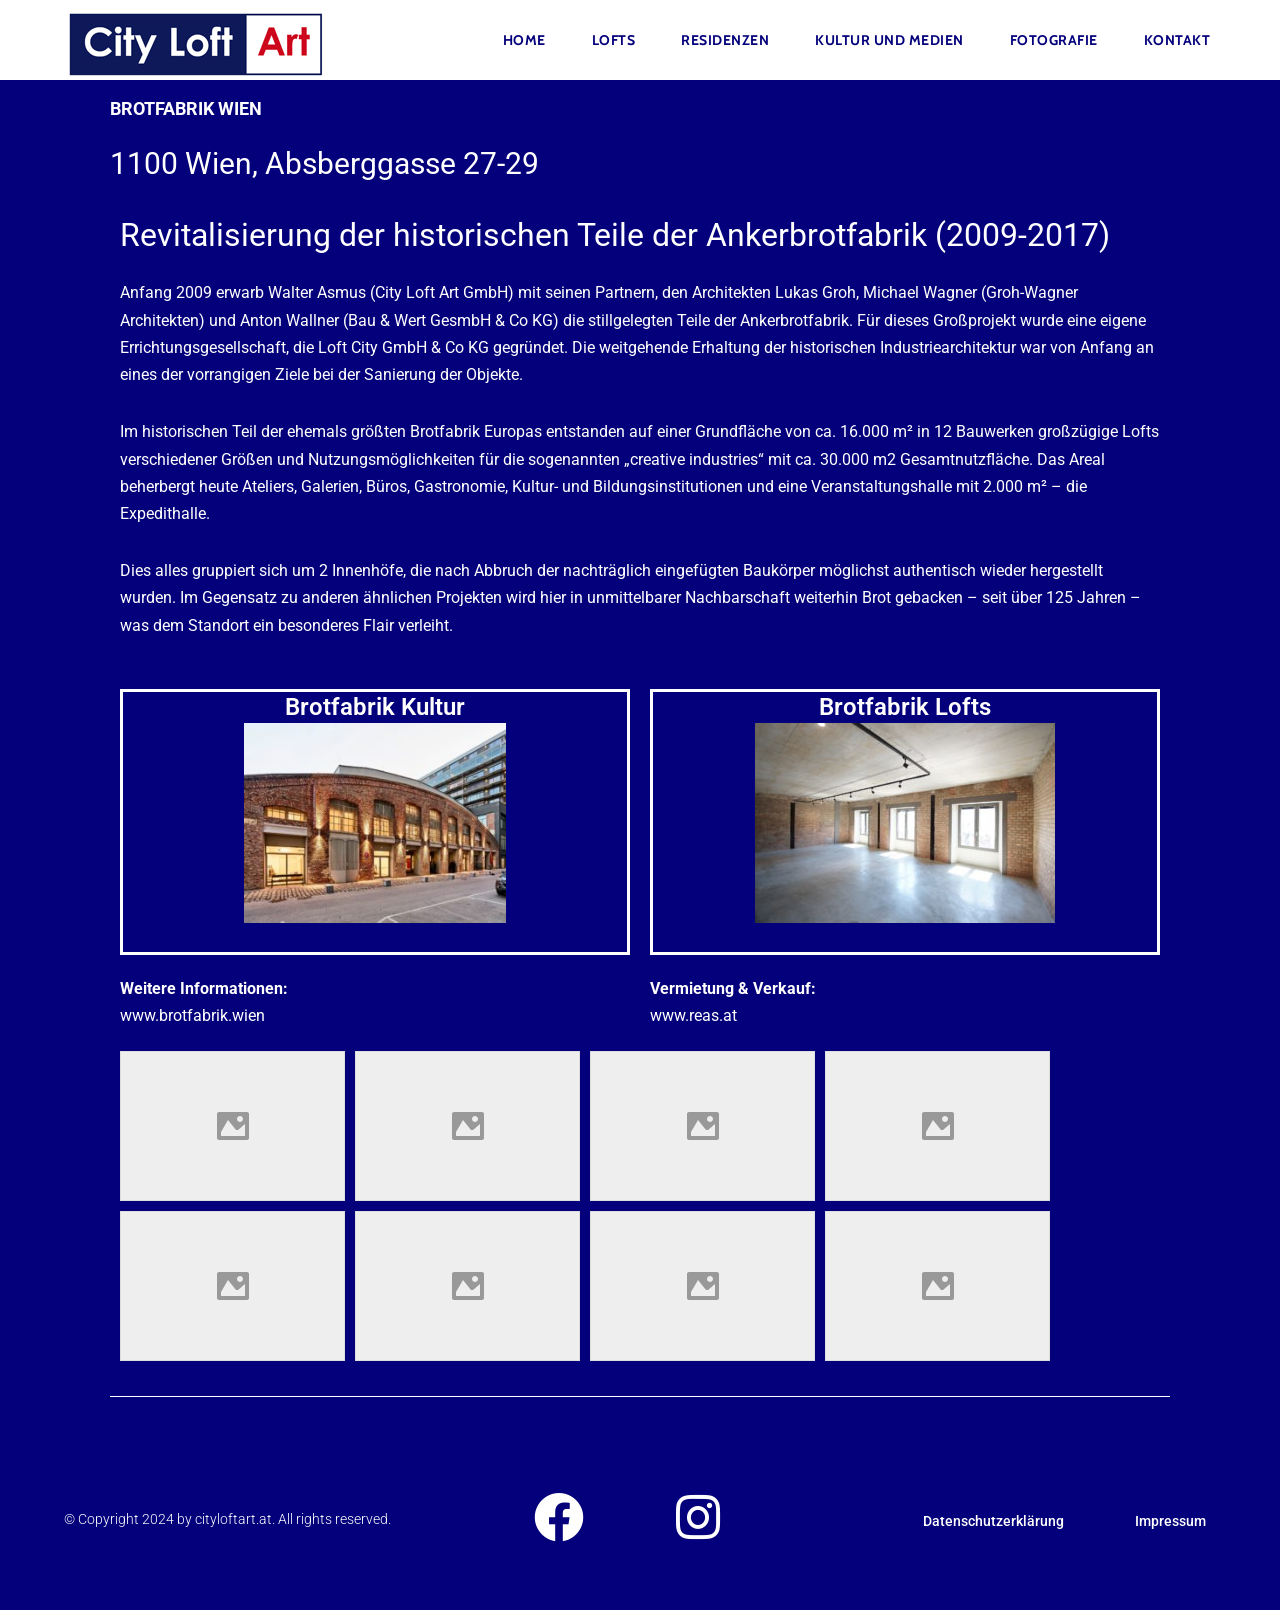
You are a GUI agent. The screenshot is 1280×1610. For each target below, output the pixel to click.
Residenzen (725, 40)
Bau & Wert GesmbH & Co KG (450, 320)
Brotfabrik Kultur (375, 707)
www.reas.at (693, 1015)
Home (524, 40)
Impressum (1170, 1521)
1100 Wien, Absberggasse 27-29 (324, 163)
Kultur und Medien (889, 40)
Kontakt (1177, 40)
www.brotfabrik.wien (192, 1015)
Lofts (614, 40)
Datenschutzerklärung (993, 1521)
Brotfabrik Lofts (905, 707)
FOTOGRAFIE (1054, 40)
